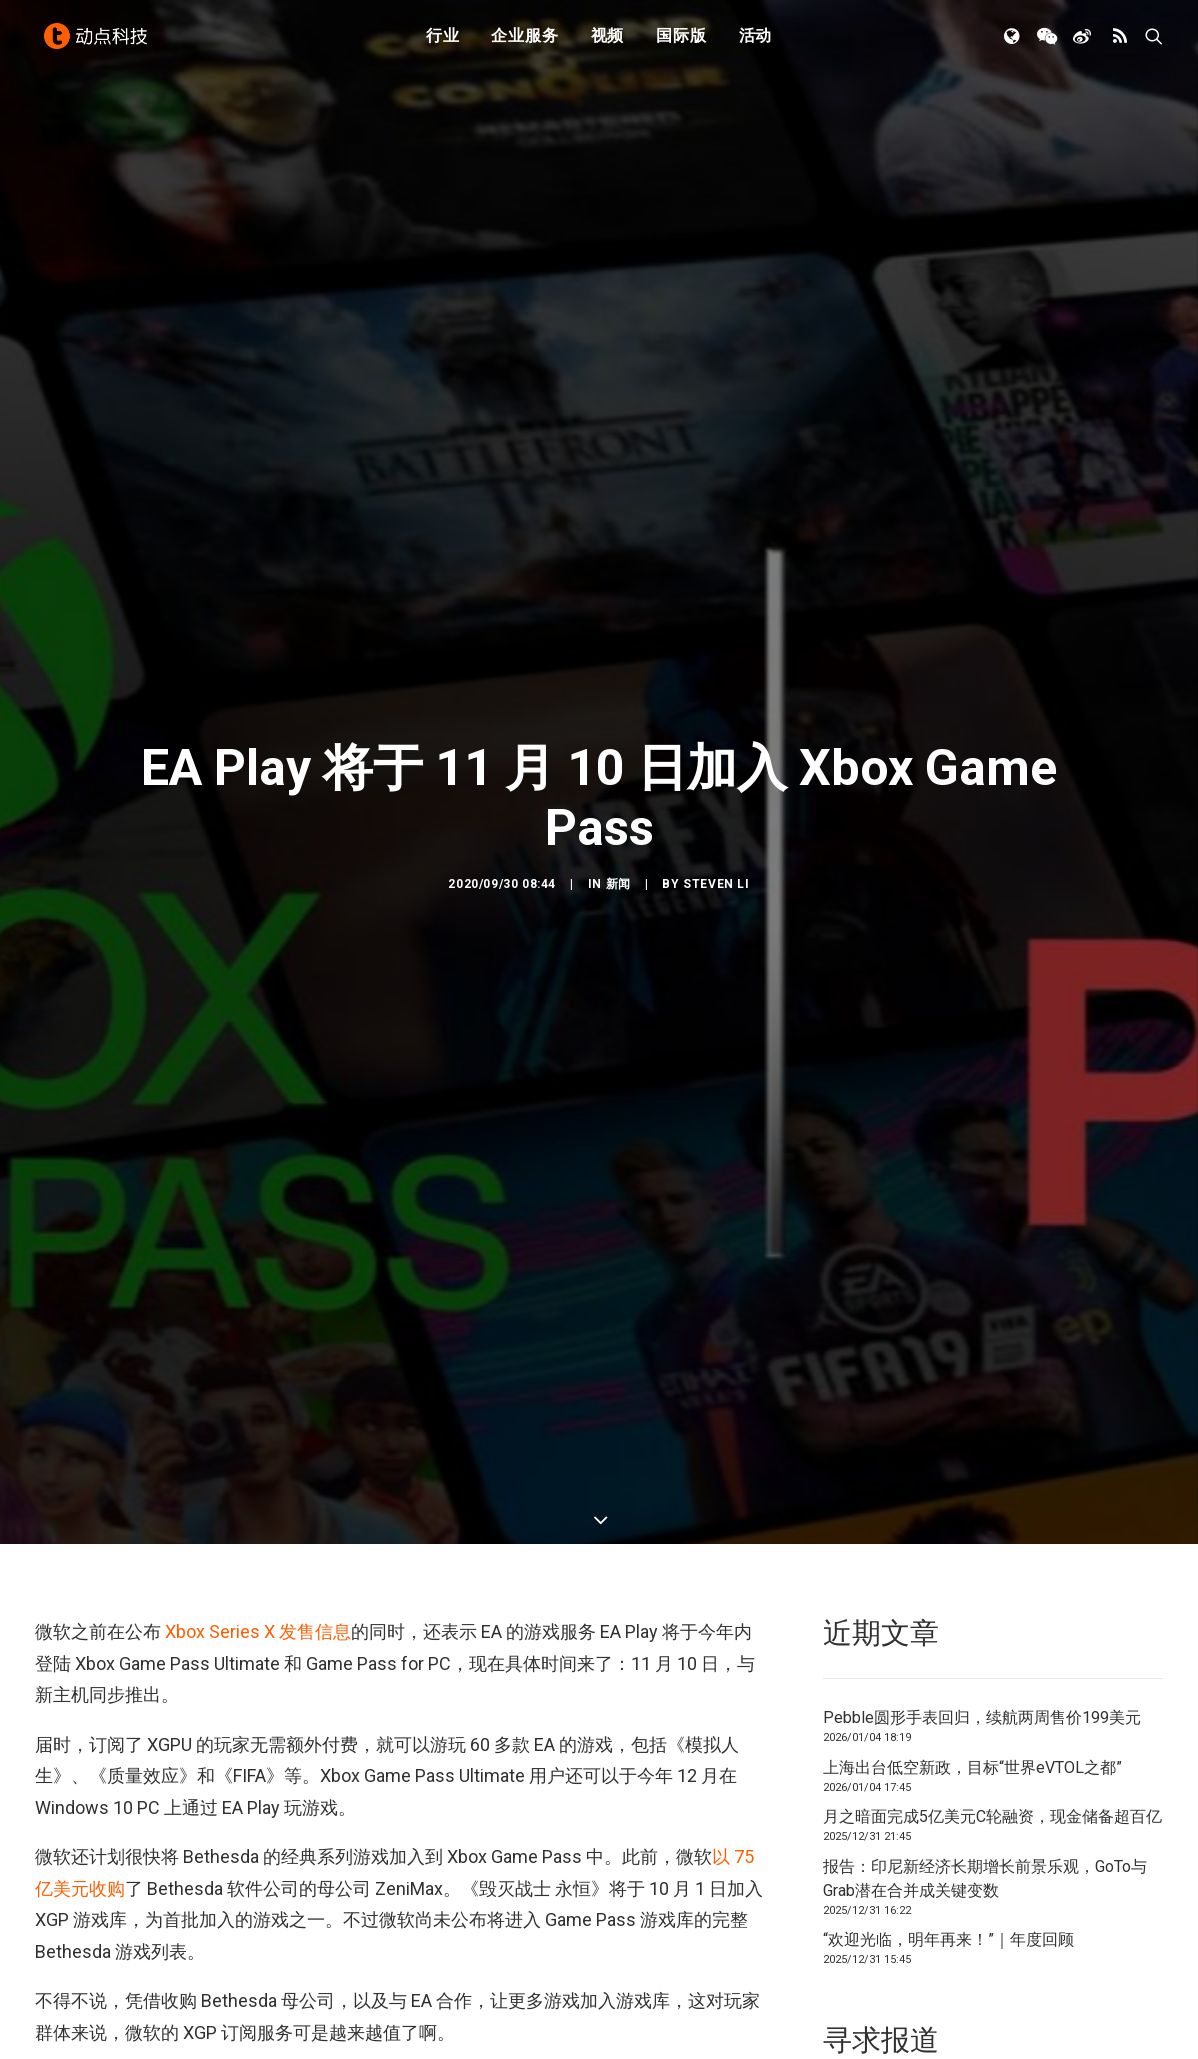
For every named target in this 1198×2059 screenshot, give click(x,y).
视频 (608, 42)
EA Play (65, 1968)
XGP (246, 1968)
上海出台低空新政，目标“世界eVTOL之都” (972, 1602)
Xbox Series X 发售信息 (258, 1467)
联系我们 (1095, 1957)
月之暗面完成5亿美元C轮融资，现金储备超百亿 (992, 1652)
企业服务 (524, 42)
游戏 (345, 1968)
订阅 (394, 1968)
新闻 (618, 802)
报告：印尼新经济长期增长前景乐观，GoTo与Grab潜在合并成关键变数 (985, 1713)
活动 (756, 42)
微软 (296, 1968)
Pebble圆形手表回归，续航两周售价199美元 (982, 1553)
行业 (443, 42)
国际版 (681, 42)
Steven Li (716, 802)
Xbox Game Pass (161, 1968)
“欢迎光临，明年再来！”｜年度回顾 (948, 1775)
